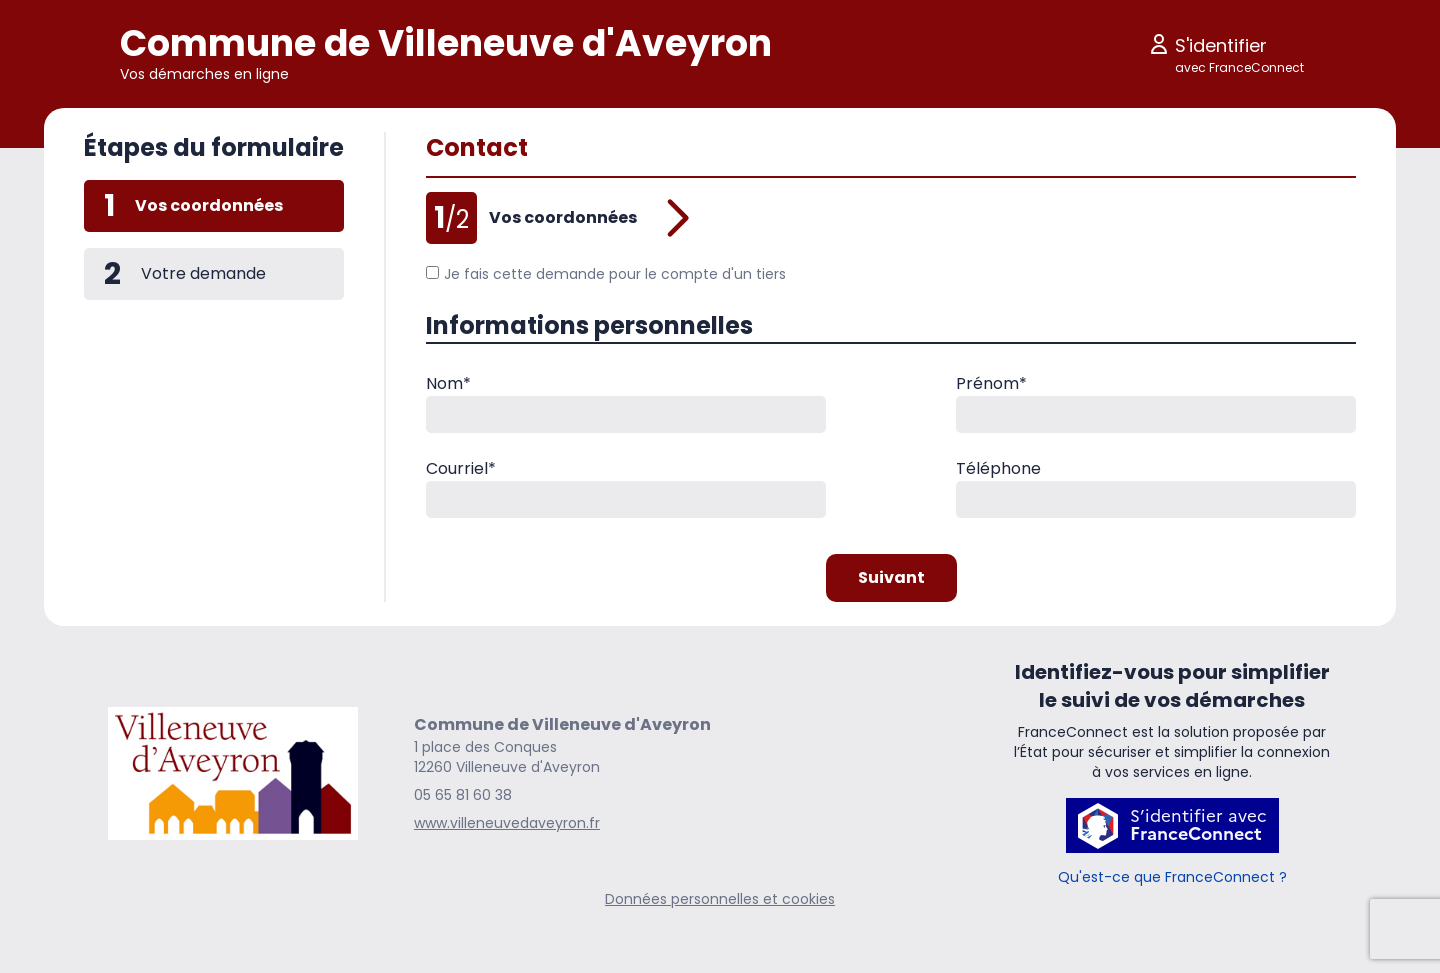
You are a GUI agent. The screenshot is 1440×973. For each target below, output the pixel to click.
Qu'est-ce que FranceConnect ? (1172, 877)
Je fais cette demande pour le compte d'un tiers (606, 274)
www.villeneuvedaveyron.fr (507, 823)
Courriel (461, 468)
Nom (448, 383)
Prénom (991, 383)
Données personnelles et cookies (720, 899)
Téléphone (998, 468)
